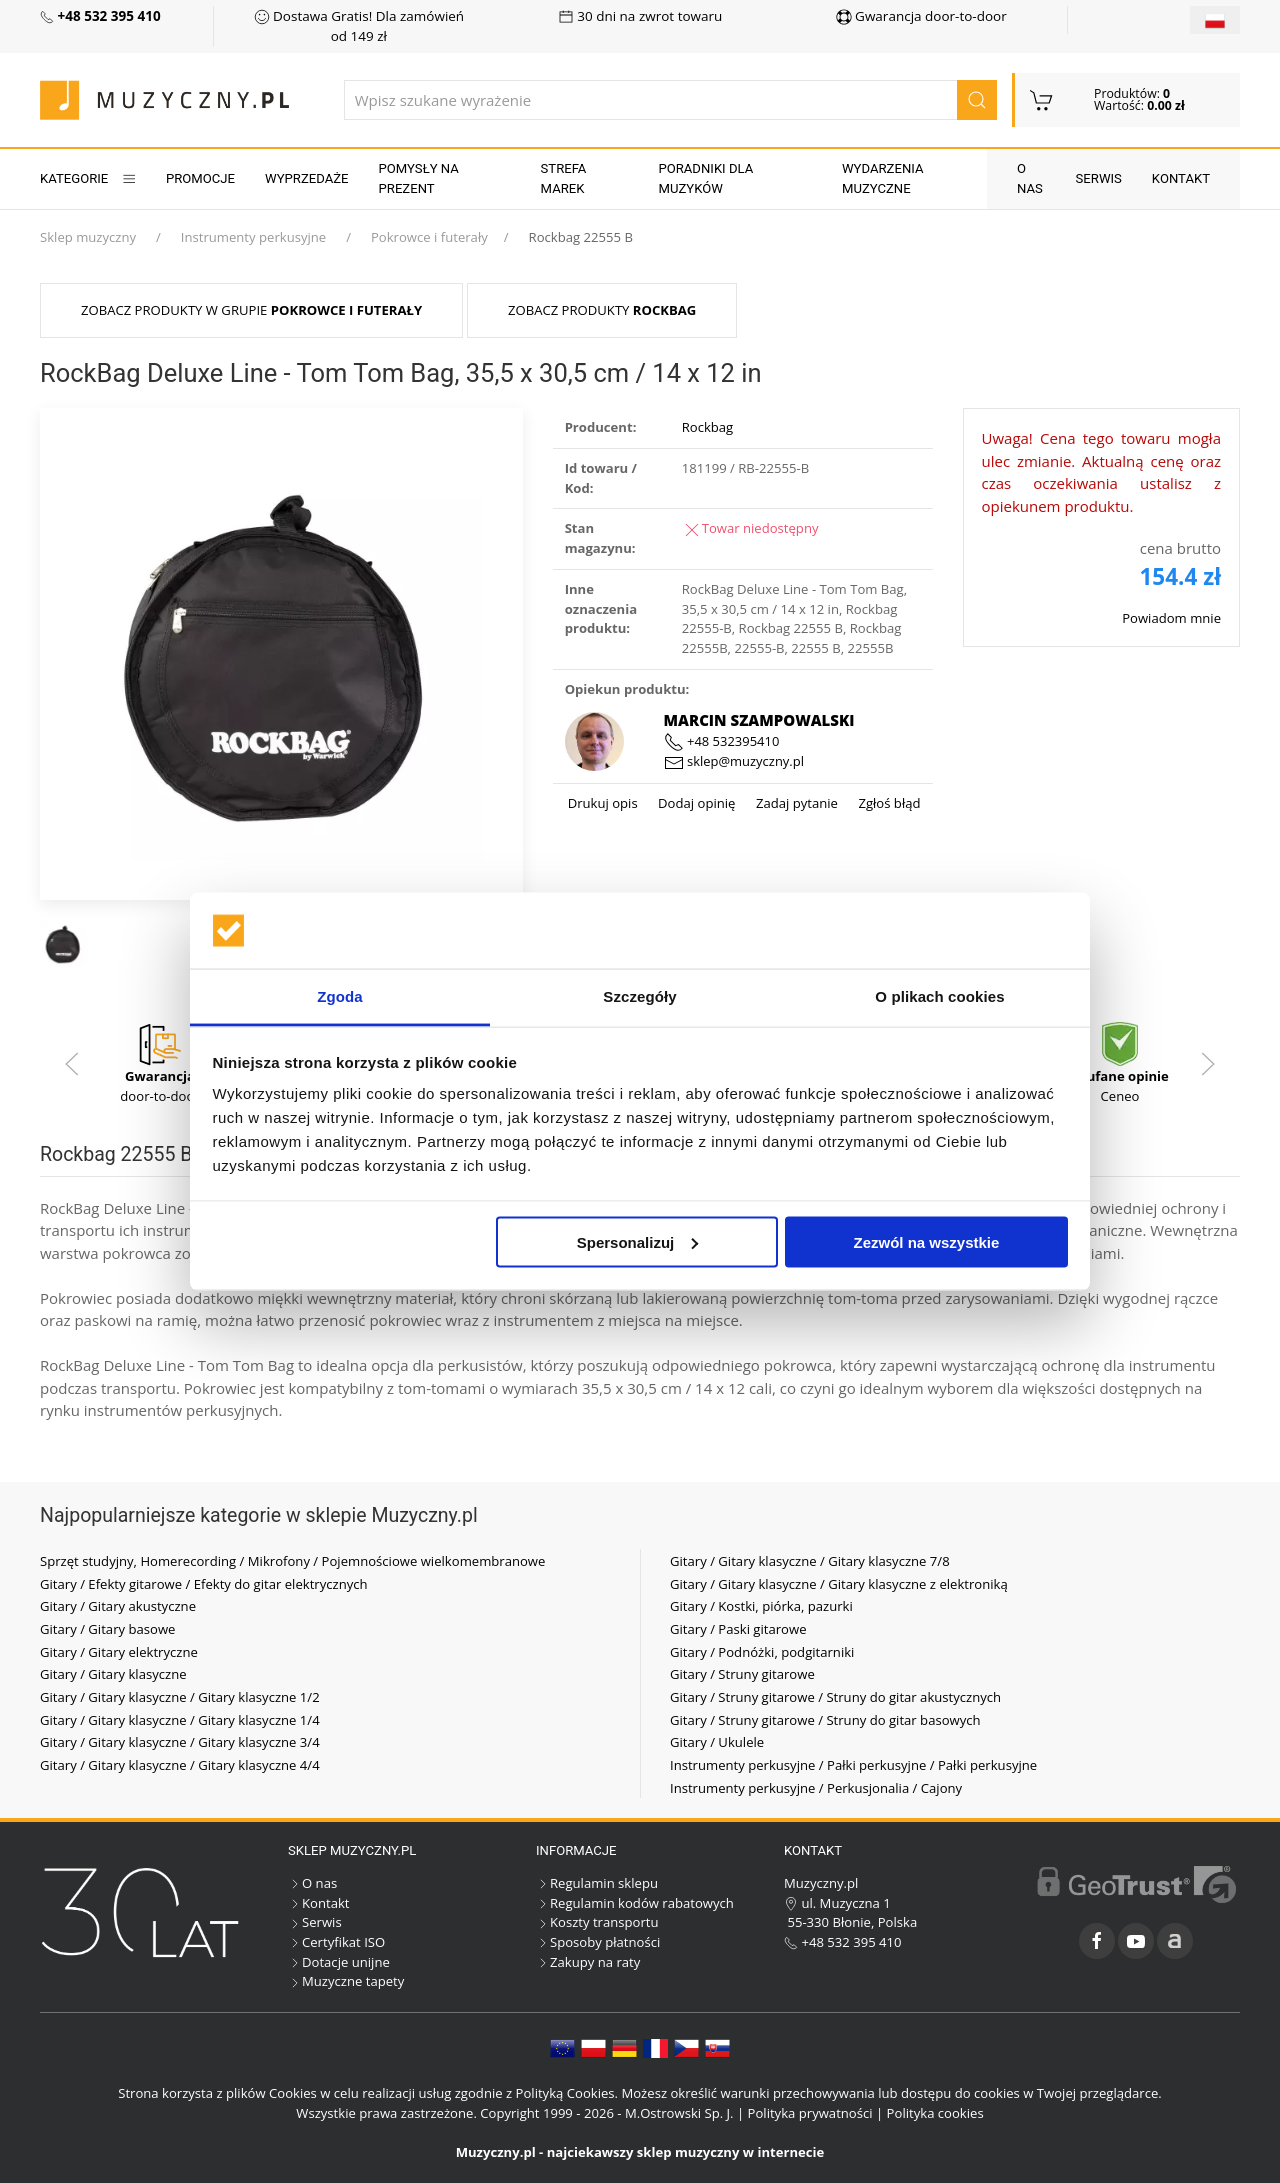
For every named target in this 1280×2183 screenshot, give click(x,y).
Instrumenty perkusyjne (253, 237)
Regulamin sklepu (597, 1883)
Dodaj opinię (695, 803)
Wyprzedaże (306, 178)
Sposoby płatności (598, 1942)
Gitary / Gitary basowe (107, 1629)
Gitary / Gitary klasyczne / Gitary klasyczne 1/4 (180, 1720)
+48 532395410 (722, 741)
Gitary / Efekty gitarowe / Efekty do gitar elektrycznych (204, 1584)
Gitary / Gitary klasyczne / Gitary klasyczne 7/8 (810, 1561)
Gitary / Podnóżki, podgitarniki (762, 1652)
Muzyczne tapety (346, 1981)
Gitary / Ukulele (717, 1742)
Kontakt (1181, 178)
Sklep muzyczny (88, 237)
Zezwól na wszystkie (926, 1241)
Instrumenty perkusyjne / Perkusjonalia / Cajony (816, 1788)
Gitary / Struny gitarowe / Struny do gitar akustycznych (835, 1697)
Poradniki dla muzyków (705, 178)
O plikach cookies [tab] (939, 996)
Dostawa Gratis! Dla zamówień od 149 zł (359, 26)
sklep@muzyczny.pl (734, 761)
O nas (1030, 178)
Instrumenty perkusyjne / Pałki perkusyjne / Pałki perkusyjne (853, 1765)
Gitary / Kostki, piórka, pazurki (761, 1606)
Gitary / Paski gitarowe (738, 1629)
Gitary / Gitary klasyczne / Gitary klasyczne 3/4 (180, 1742)
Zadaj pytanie (794, 803)
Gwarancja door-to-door (921, 16)
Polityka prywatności (810, 2113)
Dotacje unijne (339, 1962)
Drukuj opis (603, 803)
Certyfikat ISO (336, 1942)
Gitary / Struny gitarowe (742, 1674)
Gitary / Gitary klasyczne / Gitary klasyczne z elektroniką (839, 1584)
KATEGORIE (88, 178)
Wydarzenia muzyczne (883, 178)
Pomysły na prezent (419, 178)
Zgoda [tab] (340, 996)
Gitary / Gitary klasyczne (113, 1674)
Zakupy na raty (588, 1962)
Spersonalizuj (638, 1241)
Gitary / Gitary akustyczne (118, 1606)
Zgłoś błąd (888, 803)
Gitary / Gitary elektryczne (119, 1652)
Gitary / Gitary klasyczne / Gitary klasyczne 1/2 (180, 1697)
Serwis (1099, 178)
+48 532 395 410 (843, 1942)
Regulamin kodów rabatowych (635, 1903)
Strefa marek (564, 178)
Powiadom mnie (1171, 618)
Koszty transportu (597, 1922)
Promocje (200, 178)
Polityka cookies (935, 2113)
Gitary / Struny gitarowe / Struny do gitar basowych (825, 1720)
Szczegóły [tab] (639, 996)
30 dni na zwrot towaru (640, 16)
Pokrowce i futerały (429, 237)
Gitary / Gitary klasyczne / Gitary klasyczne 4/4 (180, 1765)
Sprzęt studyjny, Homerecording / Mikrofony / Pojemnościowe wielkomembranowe (292, 1561)
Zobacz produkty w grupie (251, 310)
